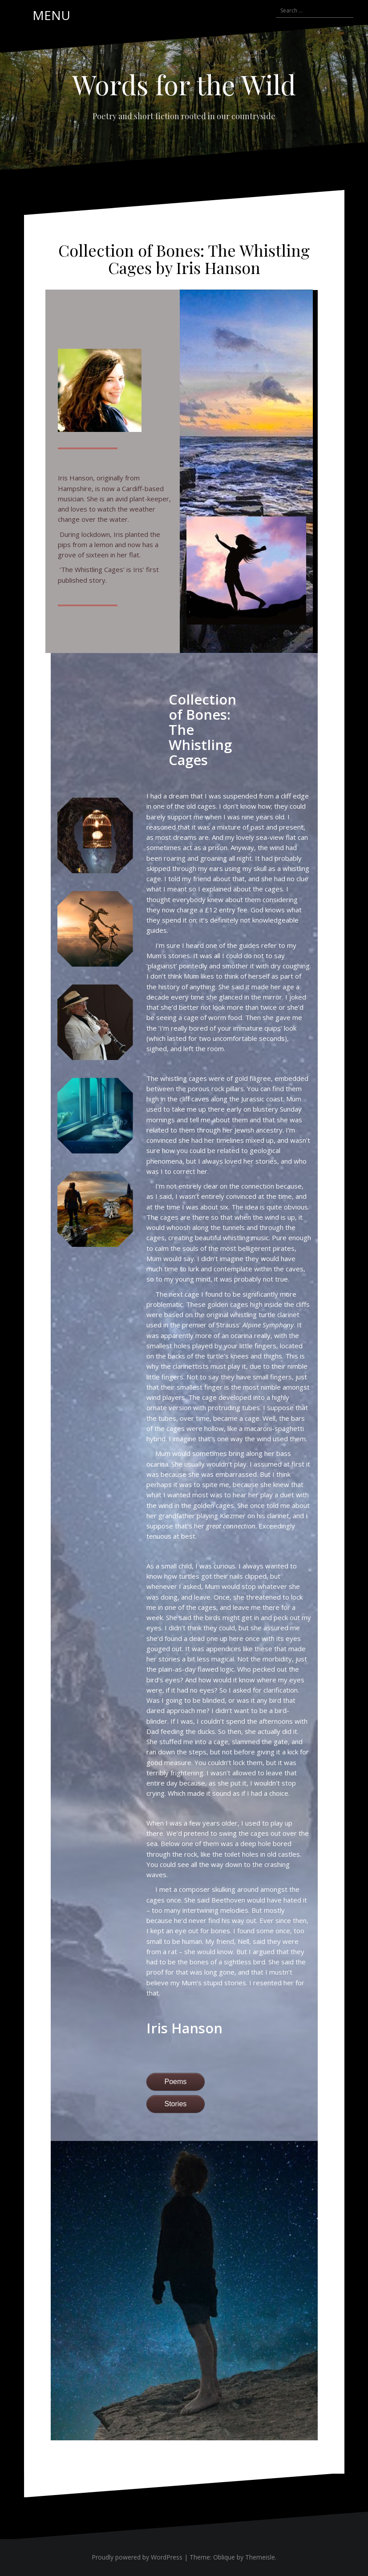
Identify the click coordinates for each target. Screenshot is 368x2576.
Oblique (224, 2557)
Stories (176, 2104)
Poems (176, 2081)
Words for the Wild (184, 84)
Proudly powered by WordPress (137, 2557)
